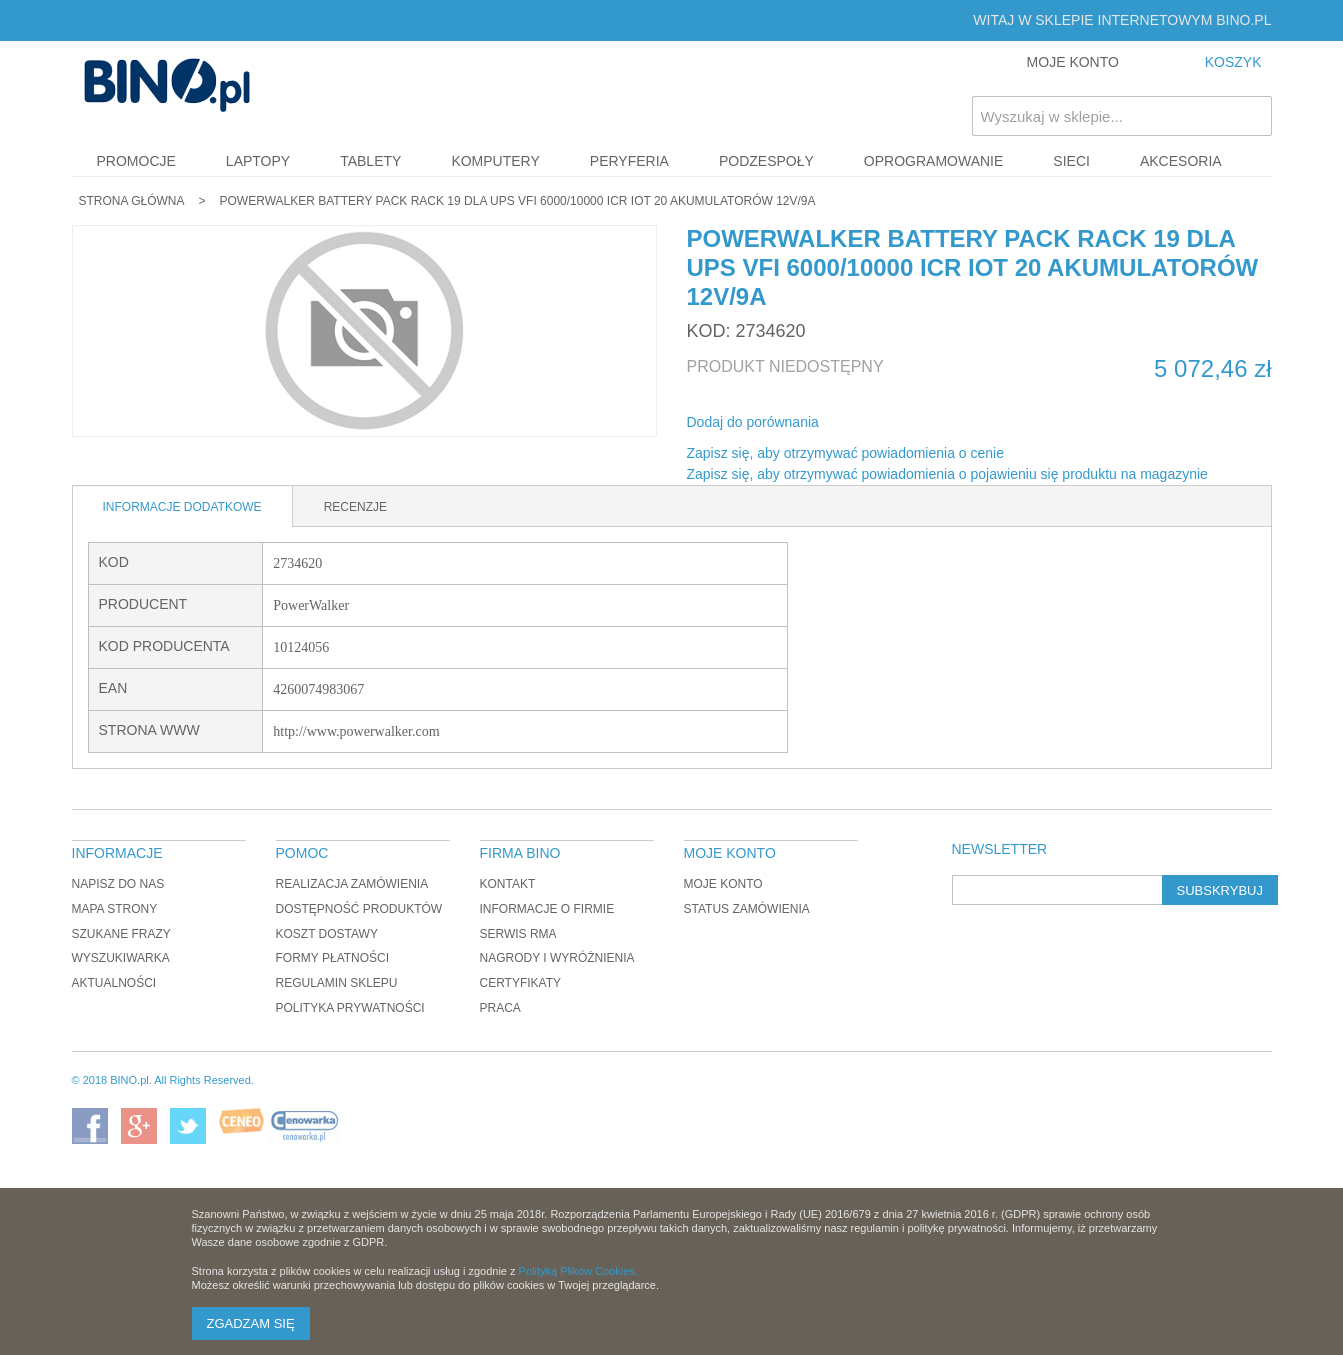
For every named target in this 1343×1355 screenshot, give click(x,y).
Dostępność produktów (359, 909)
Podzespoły (766, 161)
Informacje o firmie (547, 909)
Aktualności (114, 983)
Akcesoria (1181, 161)
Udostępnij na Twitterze (901, 423)
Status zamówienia (747, 909)
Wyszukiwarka (121, 958)
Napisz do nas (118, 884)
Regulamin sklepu (337, 983)
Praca (500, 1008)
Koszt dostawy (327, 934)
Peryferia (629, 161)
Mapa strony (115, 909)
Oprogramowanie (934, 161)
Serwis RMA (518, 934)
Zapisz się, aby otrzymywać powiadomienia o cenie (845, 453)
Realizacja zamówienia (352, 884)
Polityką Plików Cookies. (578, 1271)
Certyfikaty (521, 983)
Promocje (136, 161)
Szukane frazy (121, 934)
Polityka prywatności (350, 1008)
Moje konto (723, 884)
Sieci (1071, 161)
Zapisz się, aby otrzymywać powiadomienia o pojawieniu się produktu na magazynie (947, 474)
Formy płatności (333, 958)
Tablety (370, 161)
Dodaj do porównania (753, 422)
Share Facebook (861, 423)
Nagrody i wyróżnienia (557, 958)
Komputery (495, 161)
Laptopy (258, 161)
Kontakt (508, 884)
